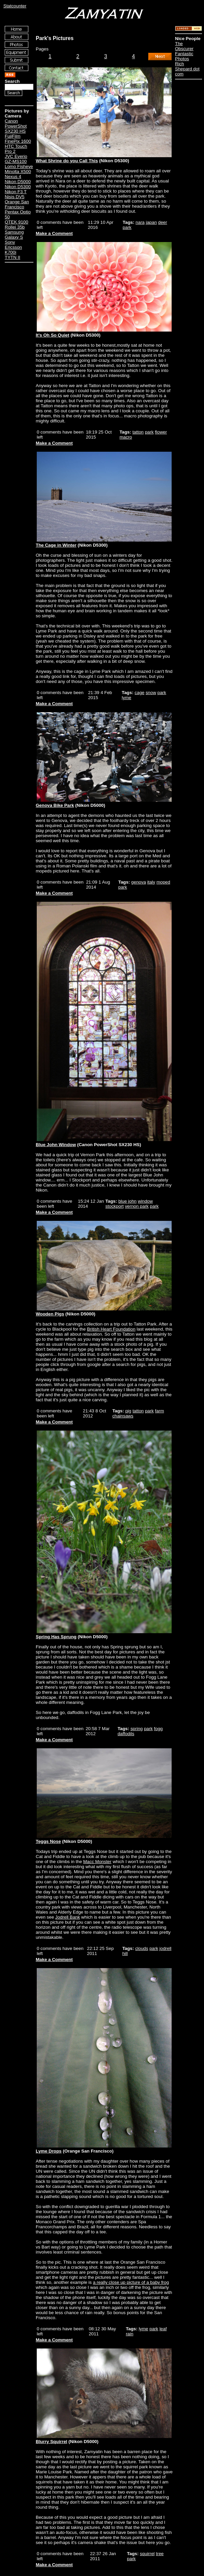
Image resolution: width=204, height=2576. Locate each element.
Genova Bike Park (55, 805)
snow (151, 692)
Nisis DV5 (15, 196)
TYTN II (12, 257)
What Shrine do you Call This (67, 160)
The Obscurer (184, 46)
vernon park (136, 1206)
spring (136, 1728)
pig (128, 1410)
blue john (127, 1201)
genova (138, 882)
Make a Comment (54, 233)
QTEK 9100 (16, 222)
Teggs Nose (48, 1841)
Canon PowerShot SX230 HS (16, 126)
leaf (163, 2328)
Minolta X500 (18, 171)
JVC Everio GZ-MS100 (16, 159)
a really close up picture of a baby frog (131, 2282)
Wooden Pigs (50, 1313)
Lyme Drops (49, 2151)
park (127, 227)
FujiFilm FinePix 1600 (18, 139)
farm (159, 1410)
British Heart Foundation (111, 1329)
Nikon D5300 (18, 186)
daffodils (126, 1733)
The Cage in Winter (56, 545)
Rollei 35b (15, 227)
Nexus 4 (13, 176)
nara (140, 222)
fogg (158, 1728)
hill (125, 1953)
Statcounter (14, 5)
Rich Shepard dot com (187, 68)
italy (151, 882)
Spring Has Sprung (56, 1636)
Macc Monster (97, 1861)
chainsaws (122, 1415)
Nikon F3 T (16, 191)
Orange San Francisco (17, 204)
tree (160, 2553)
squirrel (147, 2553)
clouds (141, 1948)
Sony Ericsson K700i (13, 247)
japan (151, 222)
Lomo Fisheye (19, 166)
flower (161, 432)
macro (125, 437)
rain (129, 2333)
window (145, 1201)
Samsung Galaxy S (14, 235)
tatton (138, 432)
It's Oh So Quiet (52, 335)
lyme (126, 697)
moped (163, 882)
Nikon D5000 (18, 181)
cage (139, 692)
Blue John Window (56, 1144)
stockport (115, 1206)
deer (162, 222)
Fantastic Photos (184, 56)
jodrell (165, 1948)
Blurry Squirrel (51, 2441)
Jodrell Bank (67, 1917)
